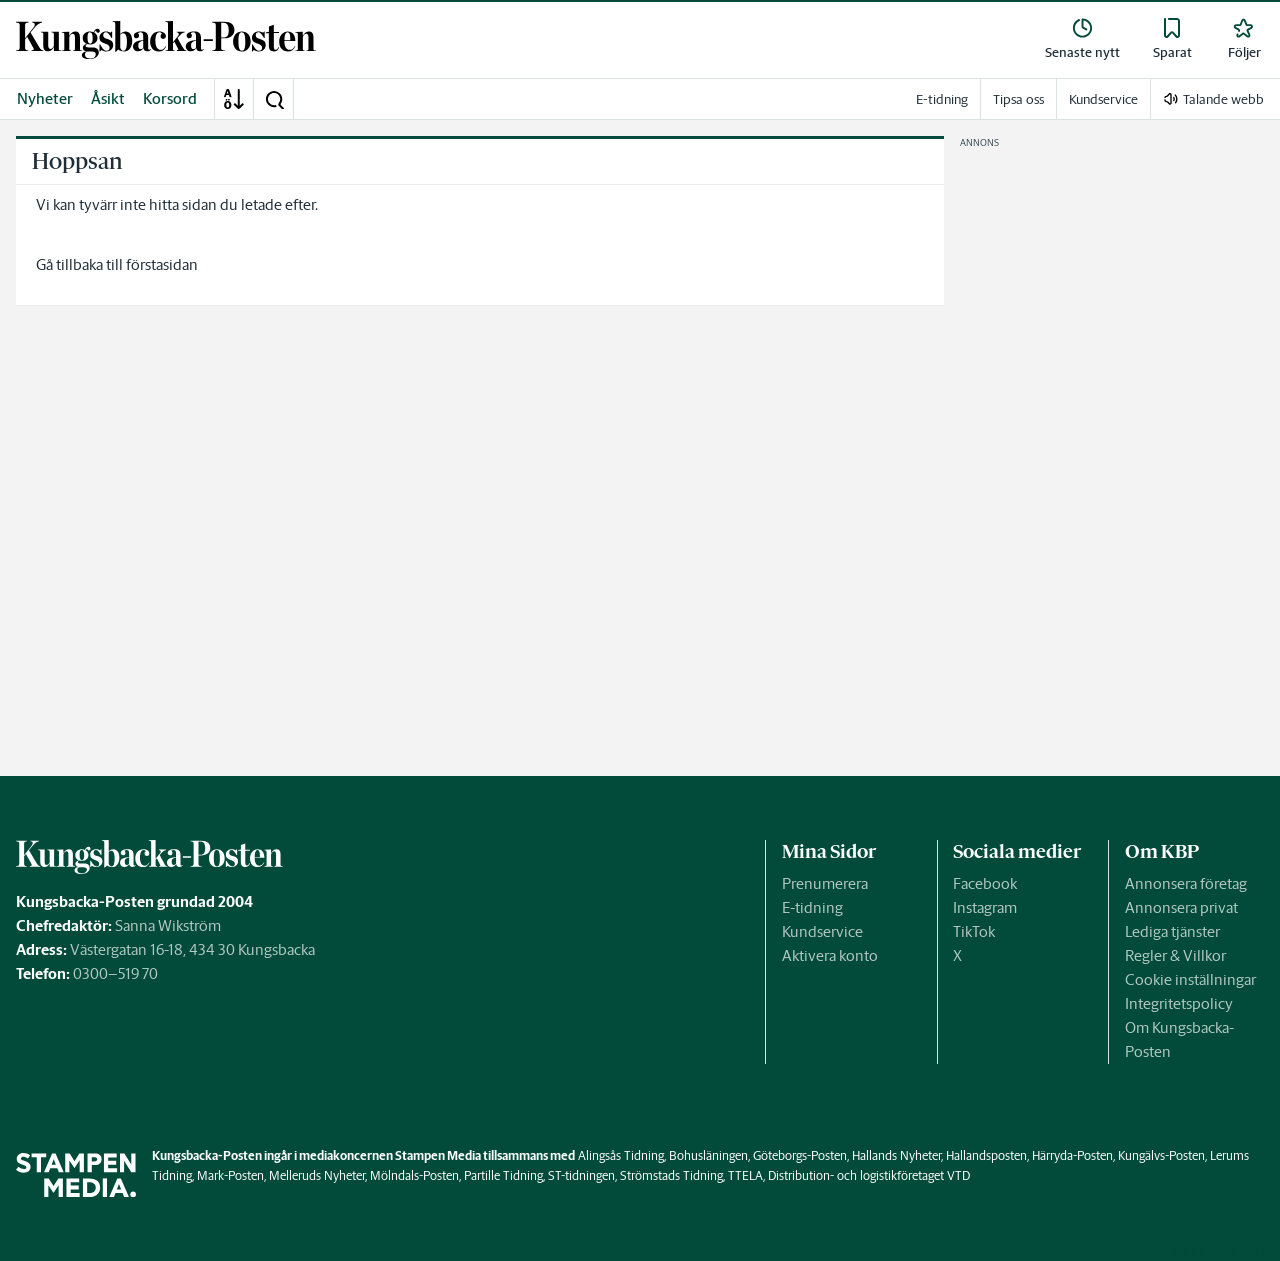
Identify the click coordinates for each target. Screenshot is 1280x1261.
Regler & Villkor (1175, 955)
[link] (166, 40)
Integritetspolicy (1179, 1003)
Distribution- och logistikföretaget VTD (869, 1175)
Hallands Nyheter (896, 1155)
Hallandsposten (986, 1155)
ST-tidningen (581, 1175)
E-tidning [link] (942, 99)
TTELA (745, 1175)
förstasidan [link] (162, 264)
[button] (274, 99)
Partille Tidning (503, 1175)
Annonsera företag (1186, 883)
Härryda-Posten (1072, 1155)
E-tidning (812, 907)
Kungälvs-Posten (1161, 1155)
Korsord (170, 98)
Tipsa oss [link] (1018, 99)
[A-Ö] (234, 99)
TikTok (974, 931)
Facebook (985, 883)
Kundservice (822, 931)
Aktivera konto (830, 955)
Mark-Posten (230, 1175)
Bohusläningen (708, 1155)
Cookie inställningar (1190, 979)
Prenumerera (825, 883)
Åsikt (108, 98)
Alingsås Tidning (621, 1155)
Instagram (985, 907)
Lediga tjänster (1172, 931)
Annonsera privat (1181, 907)
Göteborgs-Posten (800, 1155)
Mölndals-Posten (414, 1175)
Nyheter (45, 98)
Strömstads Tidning (671, 1175)
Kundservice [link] (1103, 99)
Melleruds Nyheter (317, 1175)
